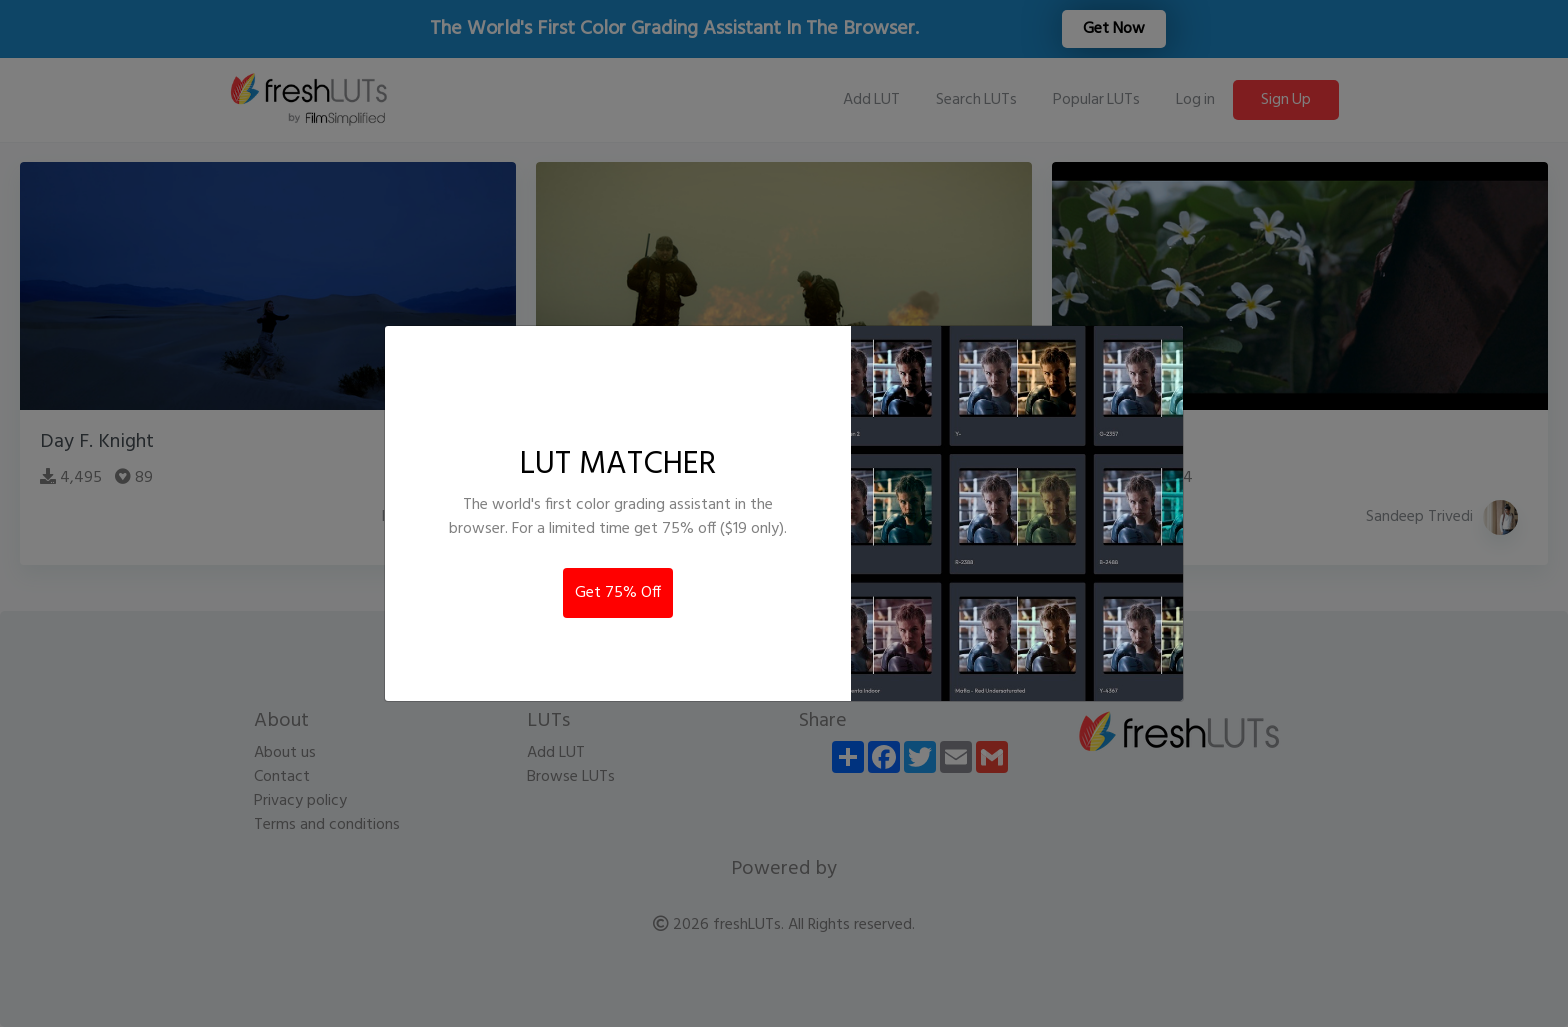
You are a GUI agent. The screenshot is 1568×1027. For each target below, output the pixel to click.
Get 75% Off (618, 593)
